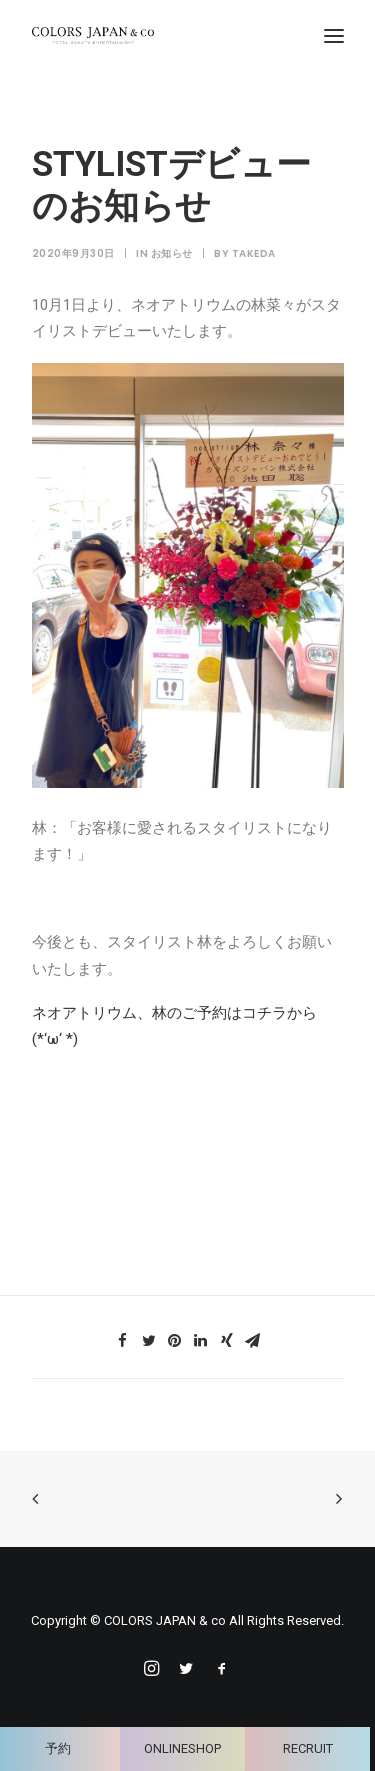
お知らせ (172, 253)
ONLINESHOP (182, 1748)
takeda (254, 253)
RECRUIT (308, 1748)
